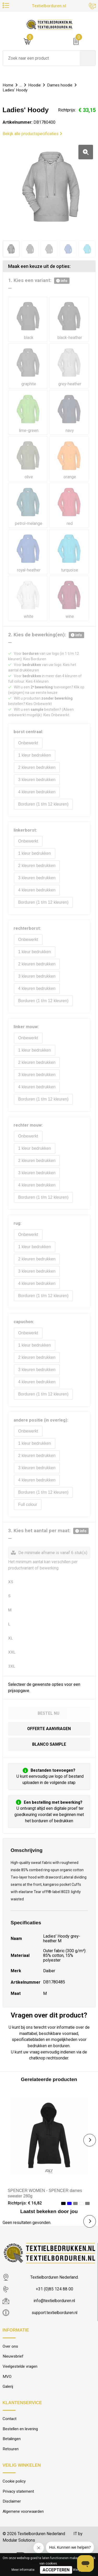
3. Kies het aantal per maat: (48, 1531)
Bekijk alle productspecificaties (32, 133)
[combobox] (41, 58)
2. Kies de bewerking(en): (46, 635)
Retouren (11, 2449)
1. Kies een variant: (39, 280)
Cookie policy (14, 2481)
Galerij (8, 2386)
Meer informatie (22, 2570)
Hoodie (34, 85)
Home (8, 85)
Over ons (10, 2346)
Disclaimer (12, 2501)
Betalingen (12, 2438)
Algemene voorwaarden (23, 2511)
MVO (7, 2376)
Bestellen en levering (20, 2429)
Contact (9, 2418)
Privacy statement (18, 2491)
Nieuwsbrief (13, 2356)
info (61, 281)
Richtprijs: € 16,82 (25, 2203)
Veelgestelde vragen (20, 2366)
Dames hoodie (59, 85)
